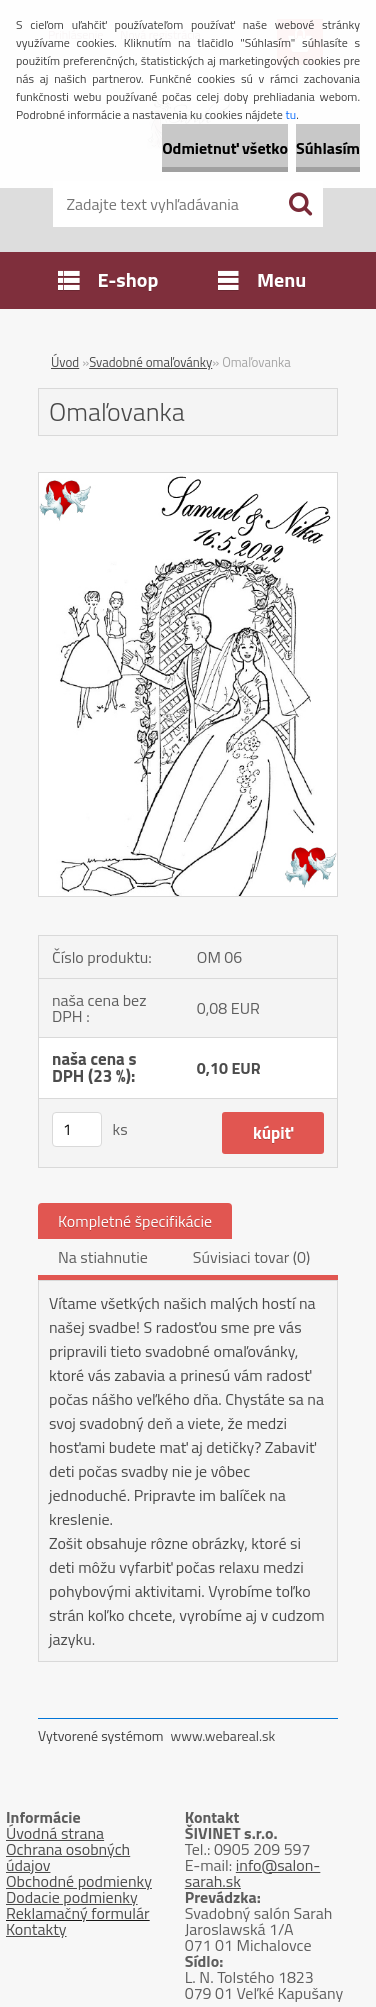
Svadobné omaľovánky (150, 362)
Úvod (65, 362)
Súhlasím (328, 148)
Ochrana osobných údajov (68, 1857)
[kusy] (77, 1129)
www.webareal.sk (223, 1735)
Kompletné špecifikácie (135, 1221)
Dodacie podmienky (72, 1897)
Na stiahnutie (103, 1257)
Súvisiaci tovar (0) (251, 1257)
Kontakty (36, 1929)
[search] (300, 204)
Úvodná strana (55, 1833)
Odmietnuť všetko (225, 148)
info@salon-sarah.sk (253, 1873)
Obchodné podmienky (79, 1881)
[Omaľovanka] (188, 481)
